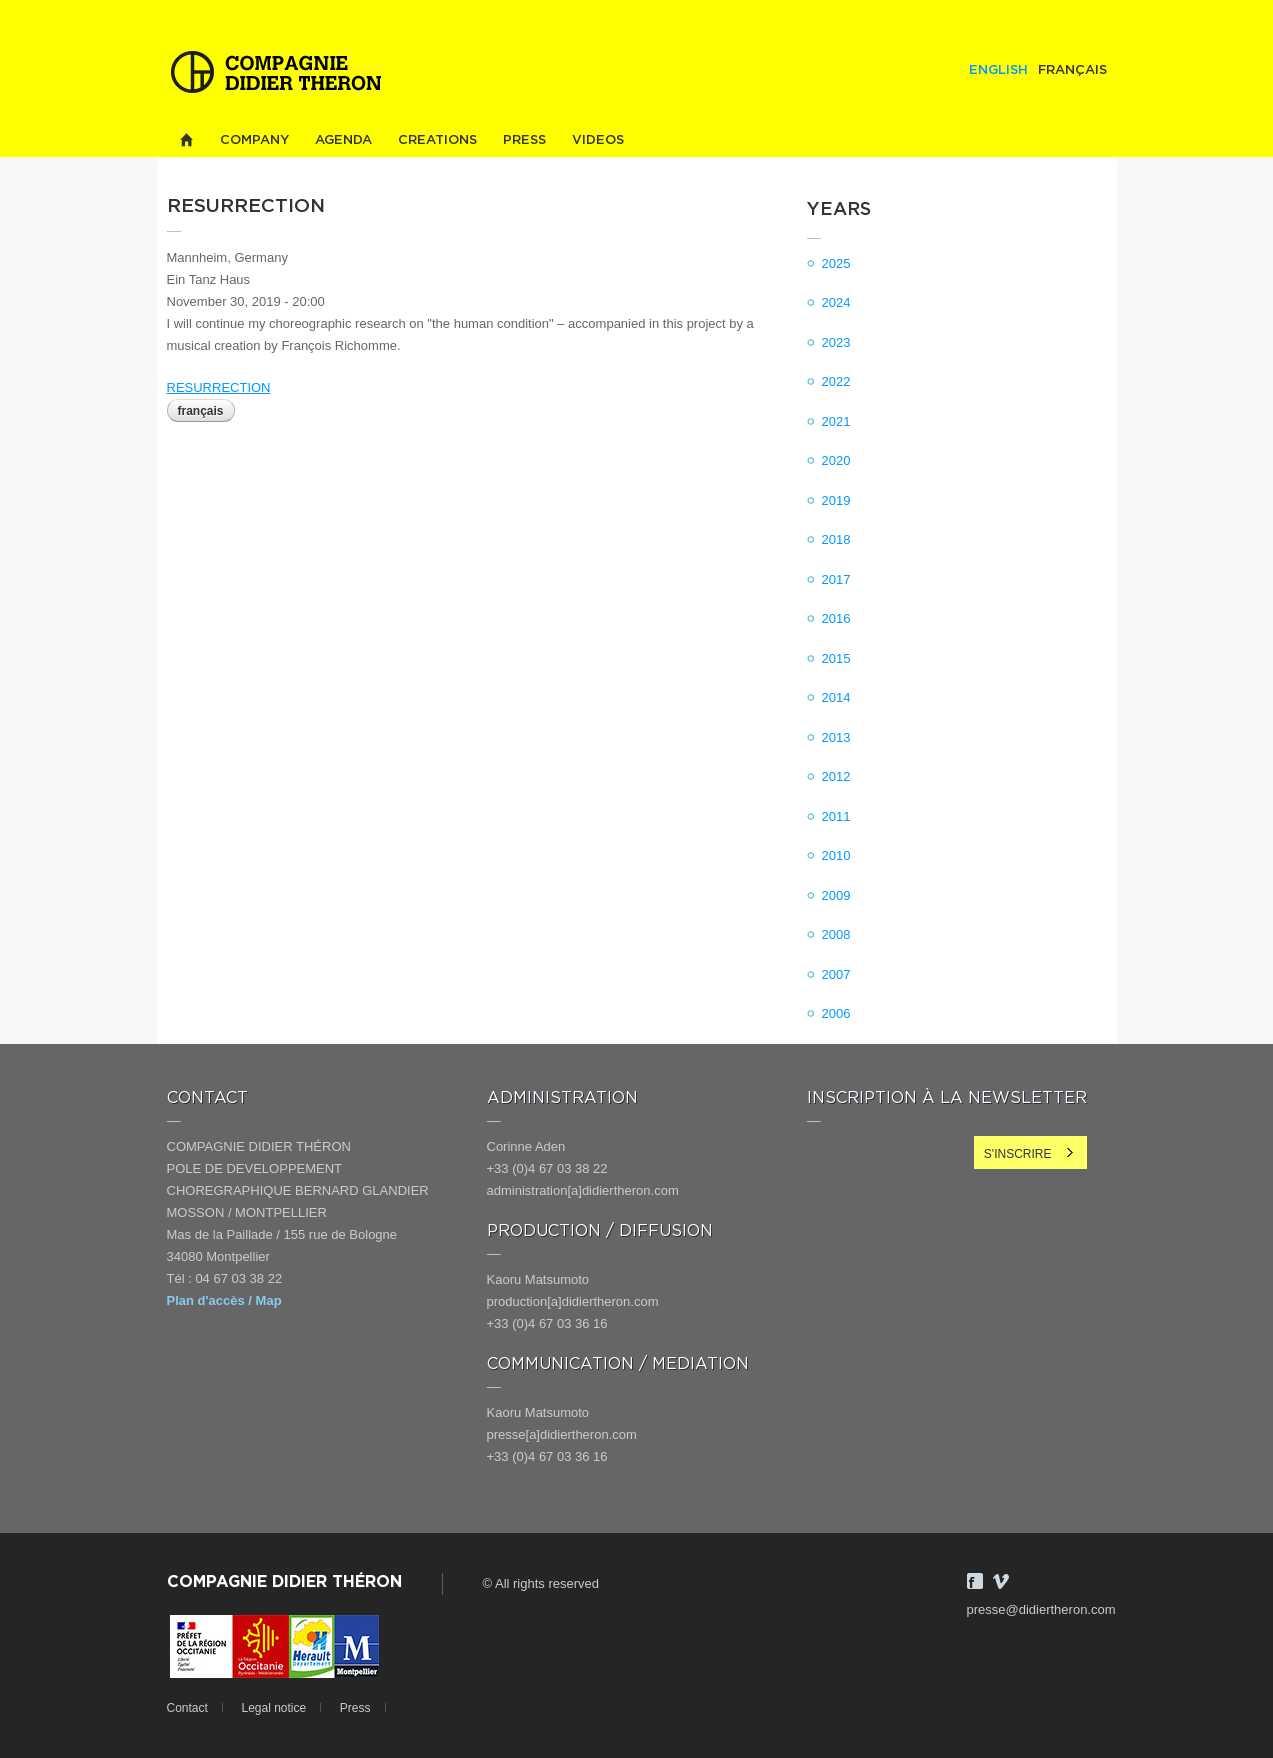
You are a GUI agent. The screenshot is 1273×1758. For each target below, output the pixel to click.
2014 (836, 697)
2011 (836, 816)
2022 (836, 381)
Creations (437, 140)
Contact (187, 1708)
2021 (836, 421)
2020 (836, 460)
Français (1072, 70)
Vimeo (1001, 1581)
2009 (836, 895)
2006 (836, 1013)
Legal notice (273, 1708)
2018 (836, 539)
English (998, 70)
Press (524, 140)
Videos (598, 140)
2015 (836, 658)
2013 (836, 737)
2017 (836, 579)
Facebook (975, 1581)
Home (187, 140)
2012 (836, 776)
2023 (836, 342)
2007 (836, 974)
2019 (836, 500)
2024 (836, 302)
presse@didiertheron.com (1041, 1609)
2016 (836, 618)
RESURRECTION (219, 387)
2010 (836, 855)
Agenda (343, 140)
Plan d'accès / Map (224, 1300)
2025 (836, 263)
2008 (836, 934)
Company (254, 140)
